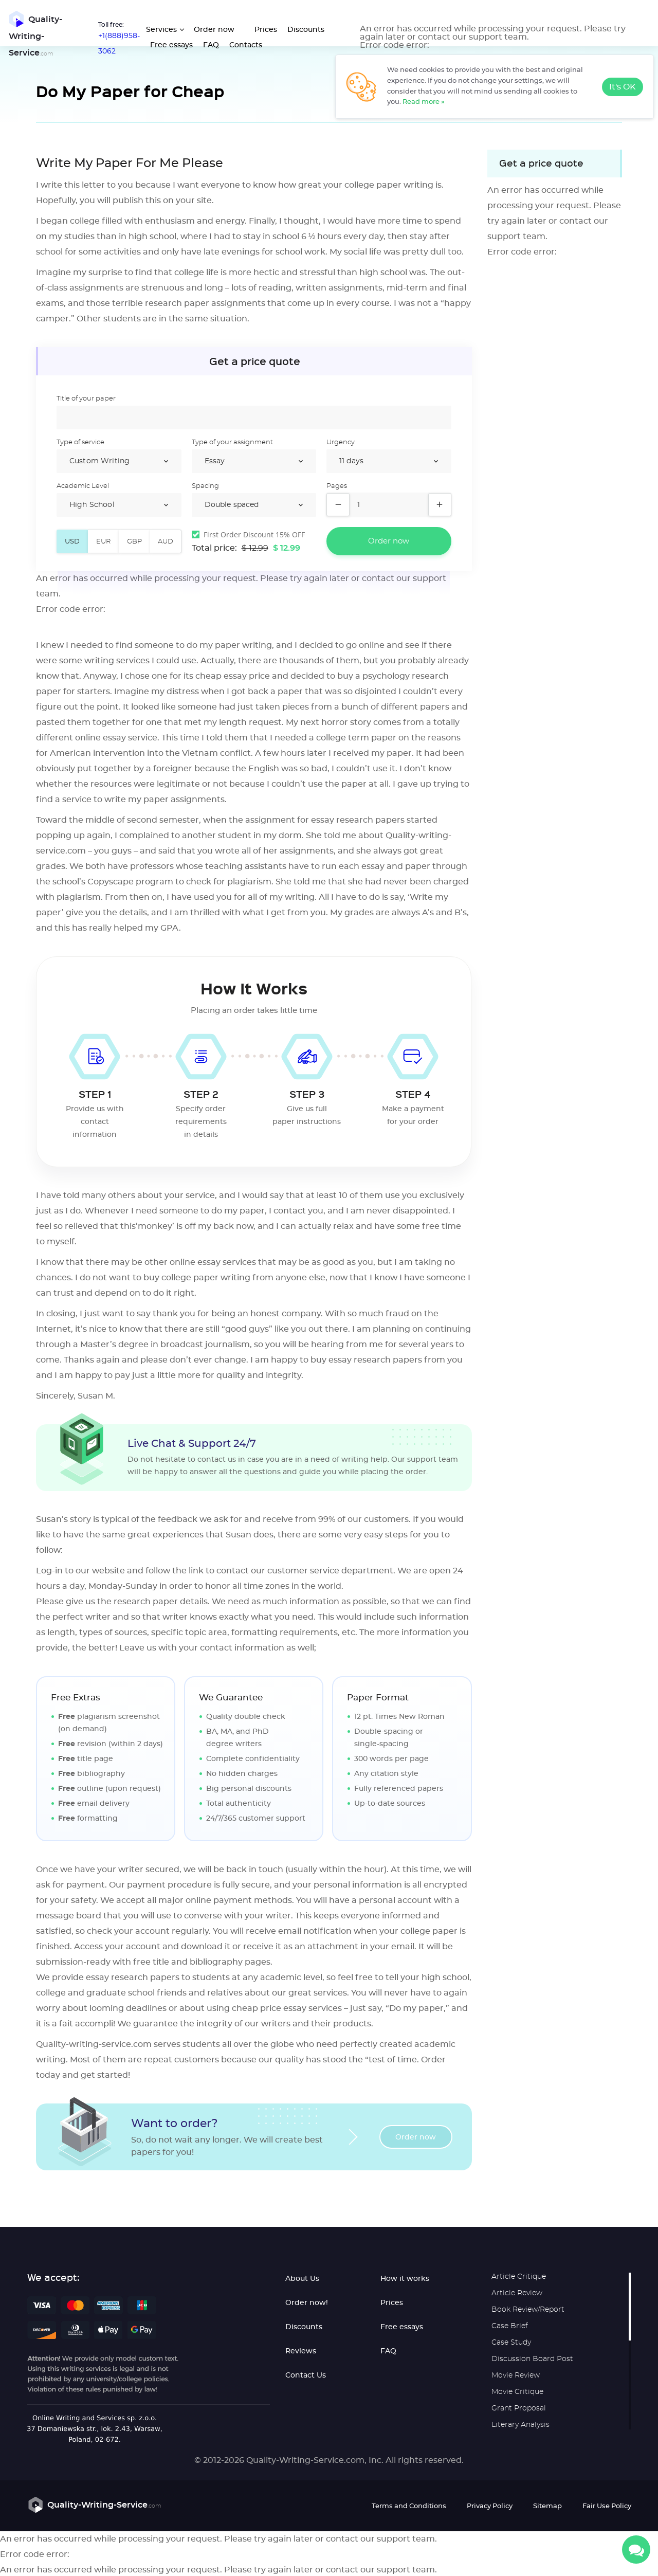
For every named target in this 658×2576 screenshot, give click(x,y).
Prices (265, 29)
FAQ (210, 45)
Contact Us (305, 2376)
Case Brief (509, 2326)
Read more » (424, 102)
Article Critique (518, 2277)
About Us (302, 2279)
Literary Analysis (520, 2425)
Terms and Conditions (409, 2507)
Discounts (305, 29)
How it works (404, 2279)
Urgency (340, 443)
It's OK (622, 87)
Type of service (80, 443)
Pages (336, 486)
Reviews (300, 2351)
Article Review (516, 2293)
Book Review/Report (527, 2310)
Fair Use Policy (606, 2507)
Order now (213, 29)
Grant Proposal (518, 2408)
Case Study (511, 2343)
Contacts (245, 45)
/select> (119, 462)
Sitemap (547, 2507)
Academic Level (83, 486)
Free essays (171, 45)
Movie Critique (517, 2392)
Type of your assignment (232, 443)
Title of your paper (86, 399)
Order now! (306, 2303)
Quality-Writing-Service (34, 34)
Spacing (205, 486)
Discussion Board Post (532, 2359)
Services (160, 29)
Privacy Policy (490, 2507)
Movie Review (515, 2376)
